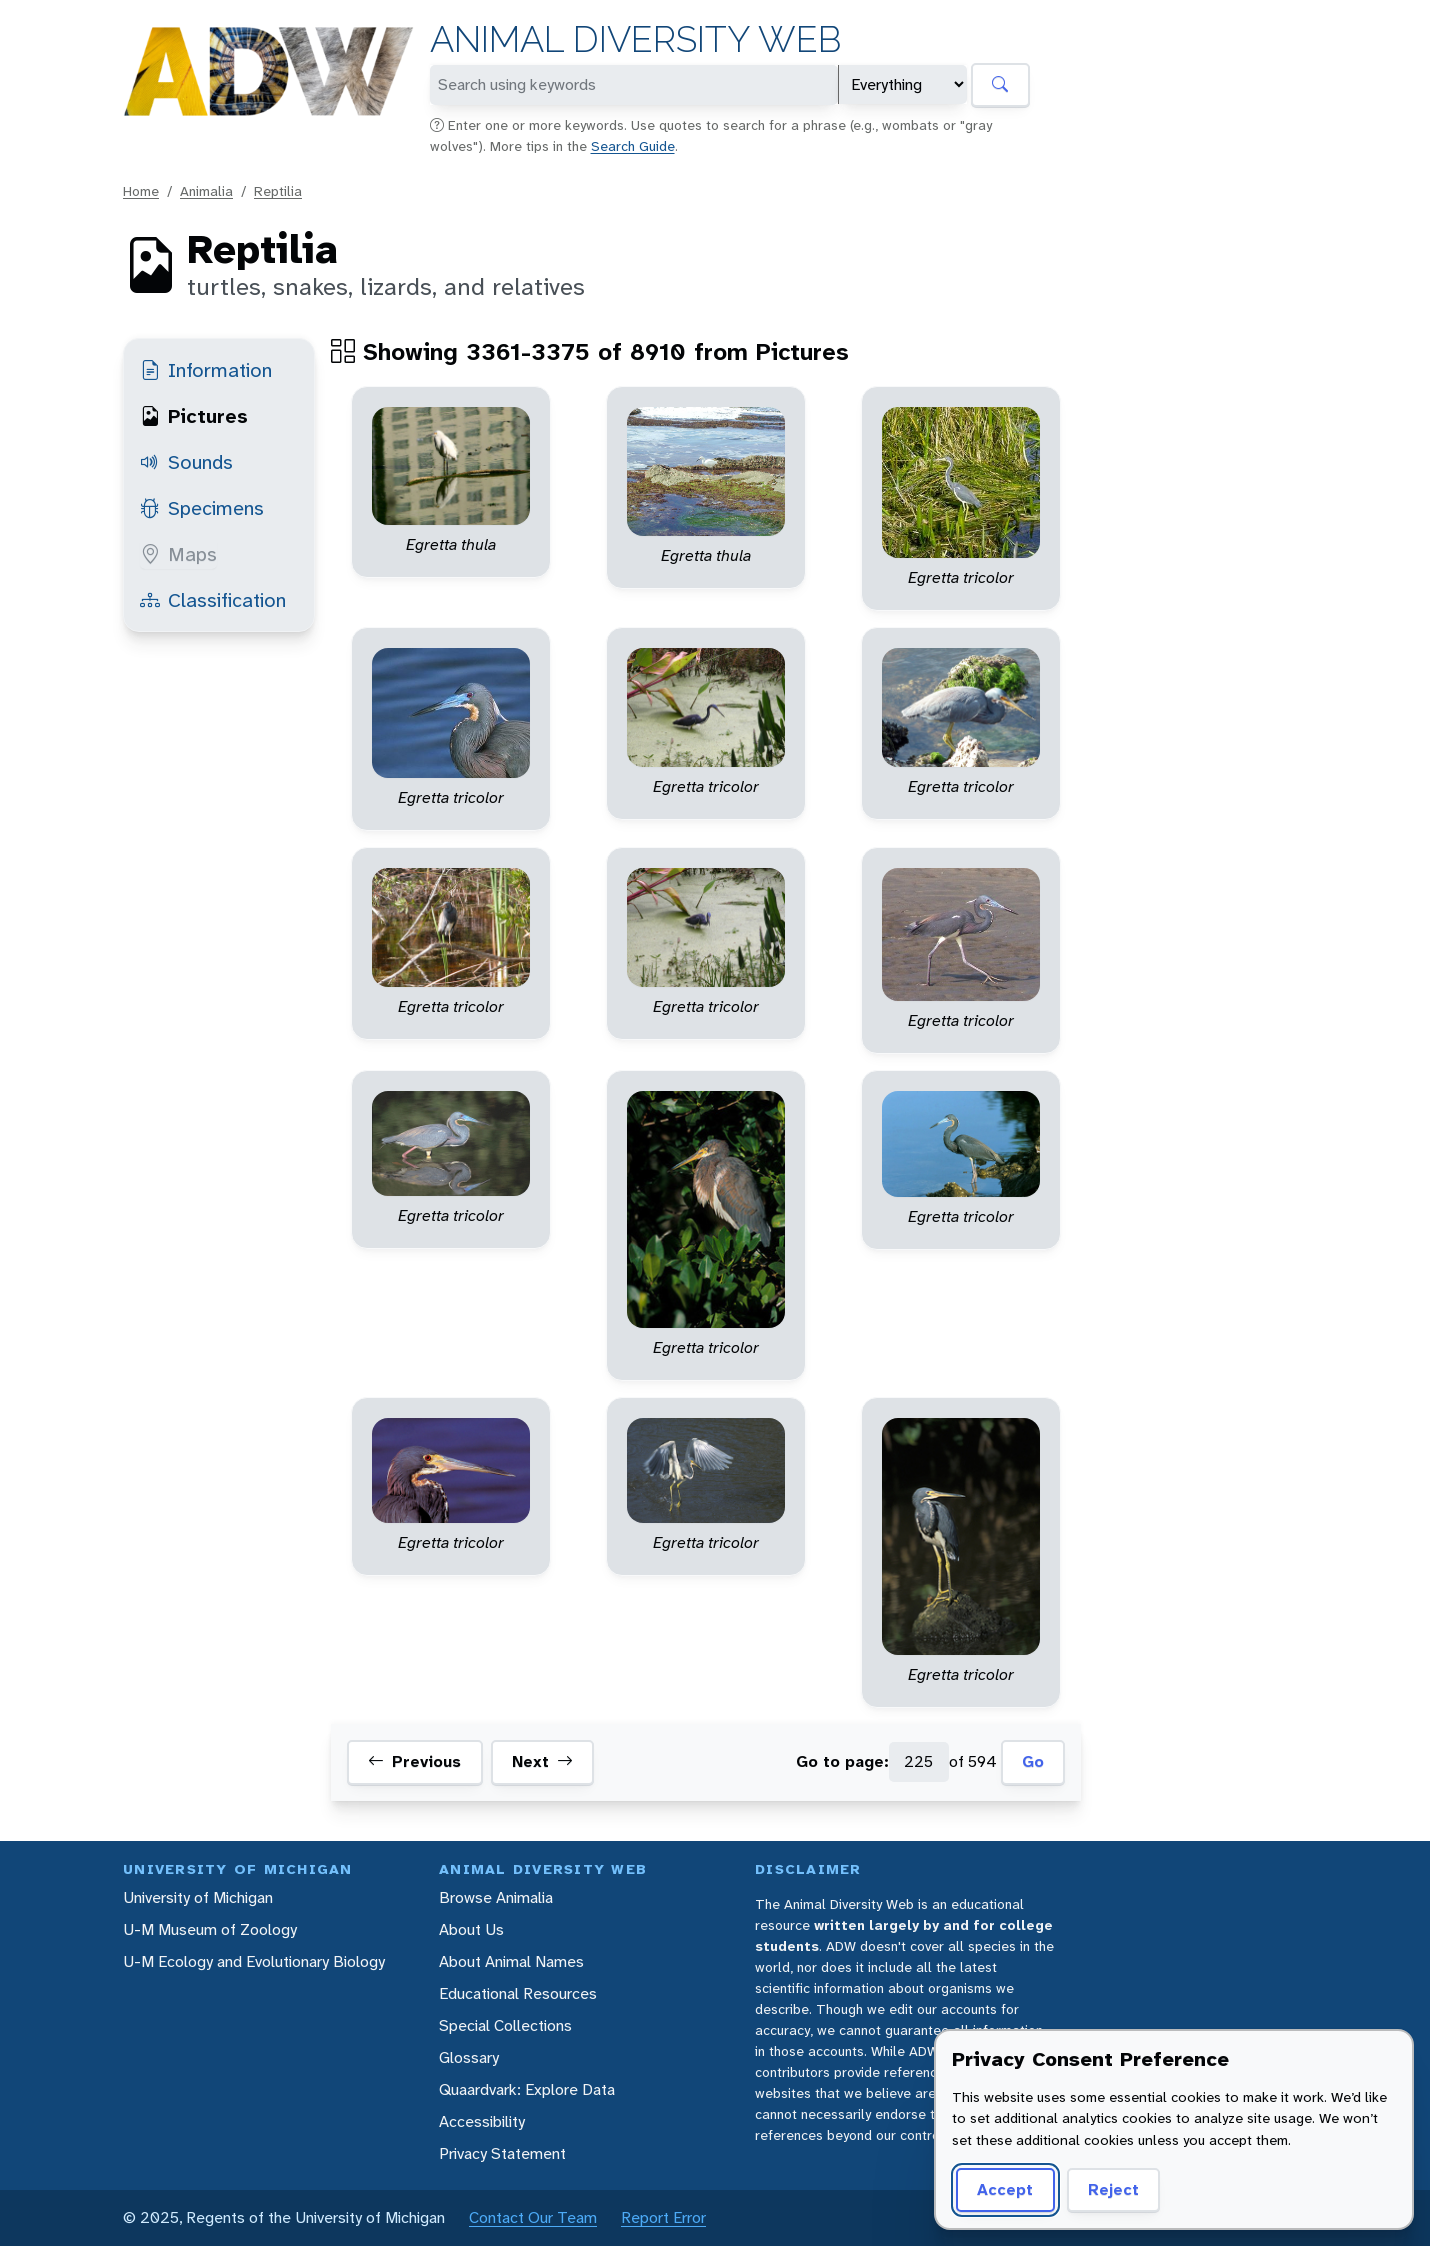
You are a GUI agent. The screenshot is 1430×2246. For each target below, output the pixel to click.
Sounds (186, 462)
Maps (178, 554)
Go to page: (842, 1761)
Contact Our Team (533, 2217)
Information (206, 370)
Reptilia (278, 191)
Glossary (469, 2057)
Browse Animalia (496, 1897)
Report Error (663, 2217)
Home (141, 191)
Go (1033, 1761)
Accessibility (482, 2121)
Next (542, 1762)
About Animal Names (511, 1961)
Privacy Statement (502, 2153)
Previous (414, 1762)
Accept (1005, 2189)
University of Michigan (198, 1897)
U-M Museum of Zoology (210, 1929)
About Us (471, 1929)
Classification (213, 600)
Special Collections (505, 2025)
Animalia (206, 191)
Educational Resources (518, 1993)
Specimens (202, 508)
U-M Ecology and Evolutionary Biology (254, 1961)
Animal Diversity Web (635, 39)
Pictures (194, 416)
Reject (1113, 2189)
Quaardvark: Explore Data (527, 2089)
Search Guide (633, 146)
